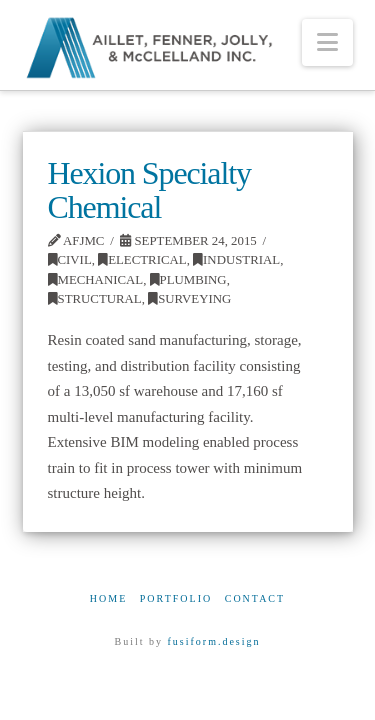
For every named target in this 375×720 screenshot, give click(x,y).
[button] (327, 42)
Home (108, 598)
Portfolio (176, 598)
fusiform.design (213, 641)
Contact (255, 598)
